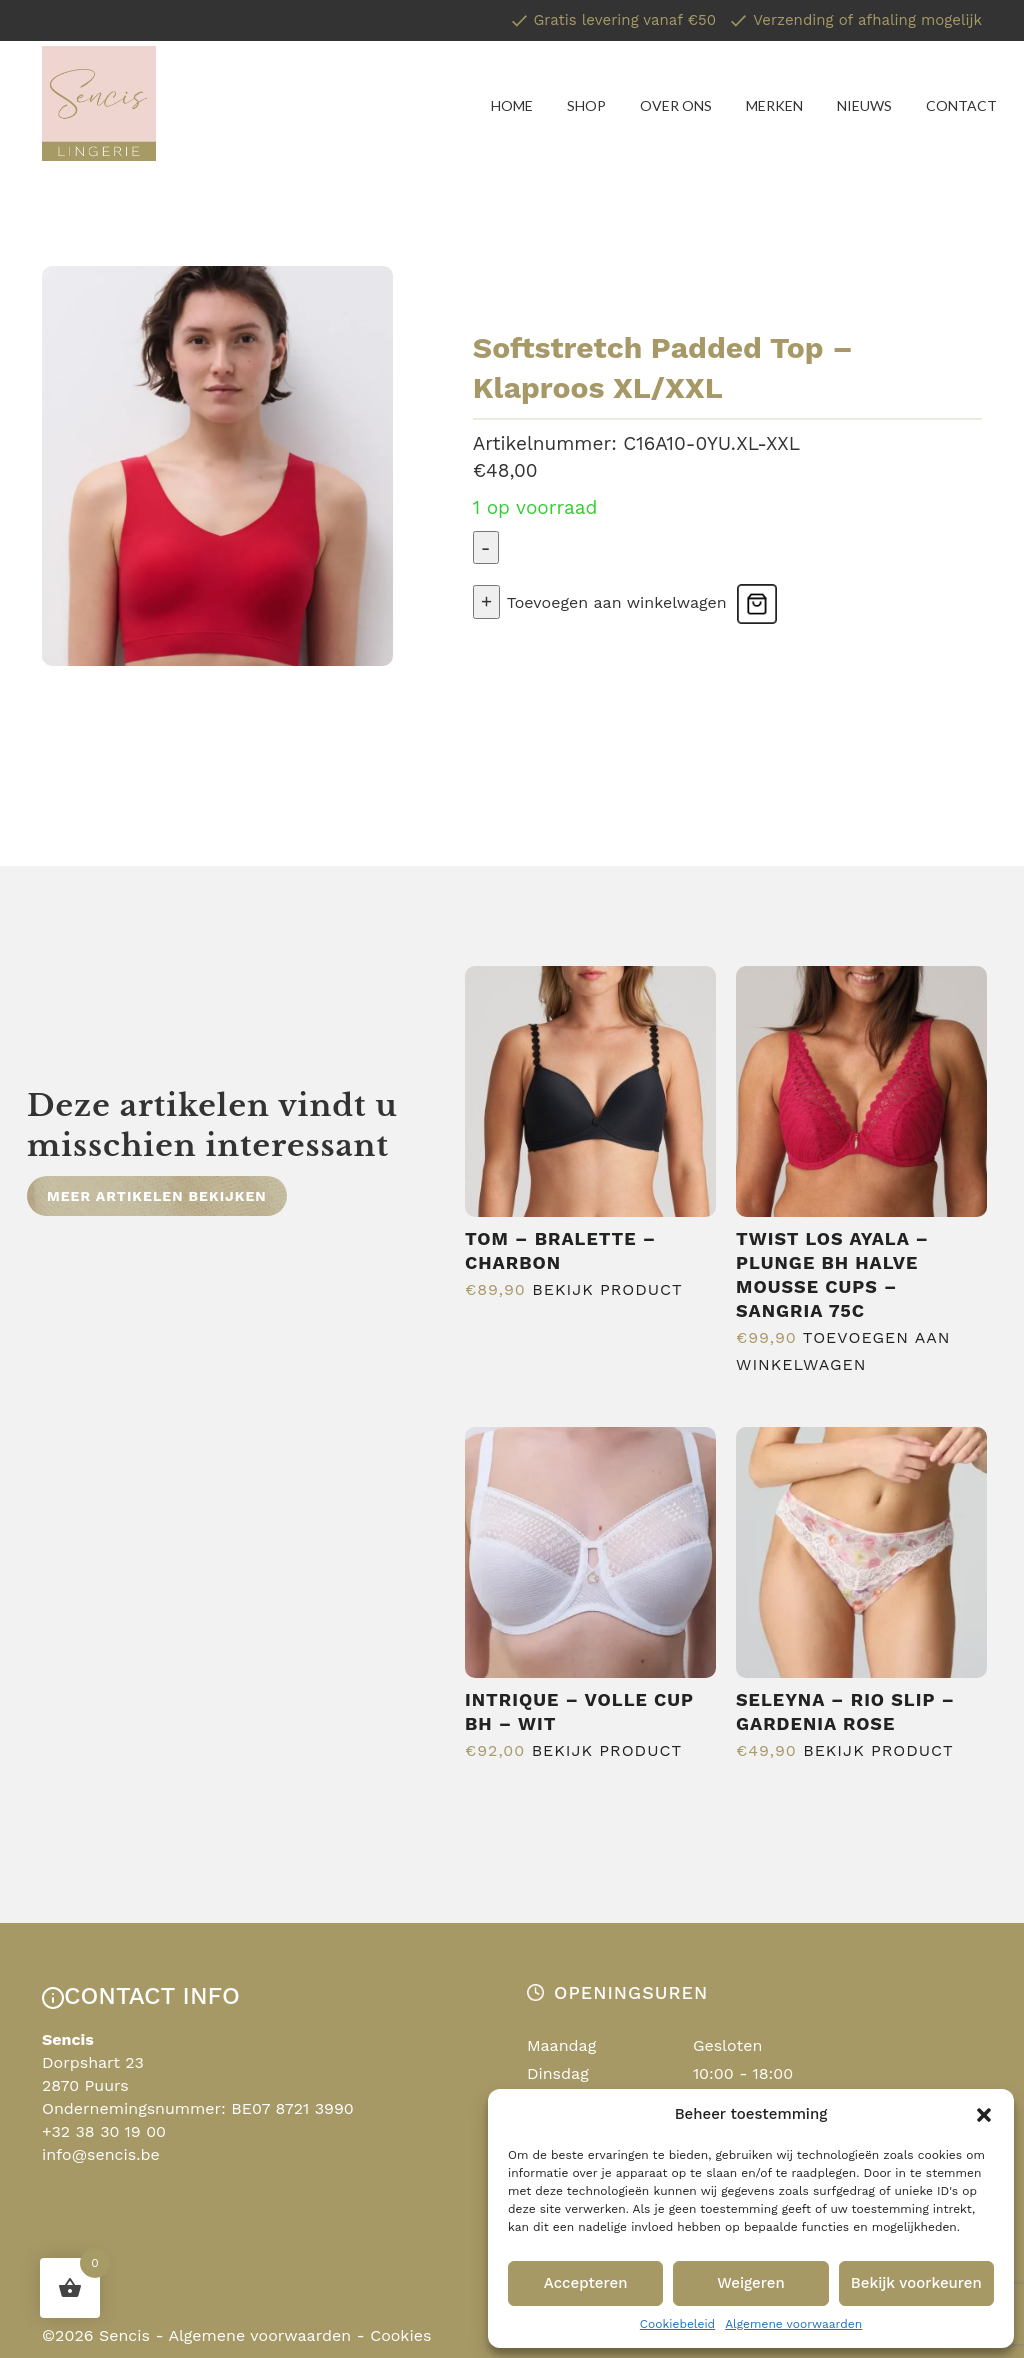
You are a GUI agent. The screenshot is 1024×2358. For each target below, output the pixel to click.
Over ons (676, 105)
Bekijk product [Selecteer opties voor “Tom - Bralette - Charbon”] (607, 1289)
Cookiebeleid (677, 2324)
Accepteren (586, 2283)
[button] (984, 2115)
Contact (961, 105)
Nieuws (864, 105)
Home (512, 105)
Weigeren (751, 2283)
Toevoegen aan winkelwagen (617, 602)
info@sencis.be (101, 2154)
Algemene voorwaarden (793, 2324)
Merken (774, 105)
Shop (586, 105)
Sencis (124, 2335)
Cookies (400, 2335)
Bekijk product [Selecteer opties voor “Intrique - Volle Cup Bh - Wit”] (607, 1750)
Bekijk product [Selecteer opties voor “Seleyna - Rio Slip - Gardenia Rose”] (878, 1750)
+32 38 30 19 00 (104, 2131)
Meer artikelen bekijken (157, 1196)
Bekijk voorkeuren (916, 2283)
